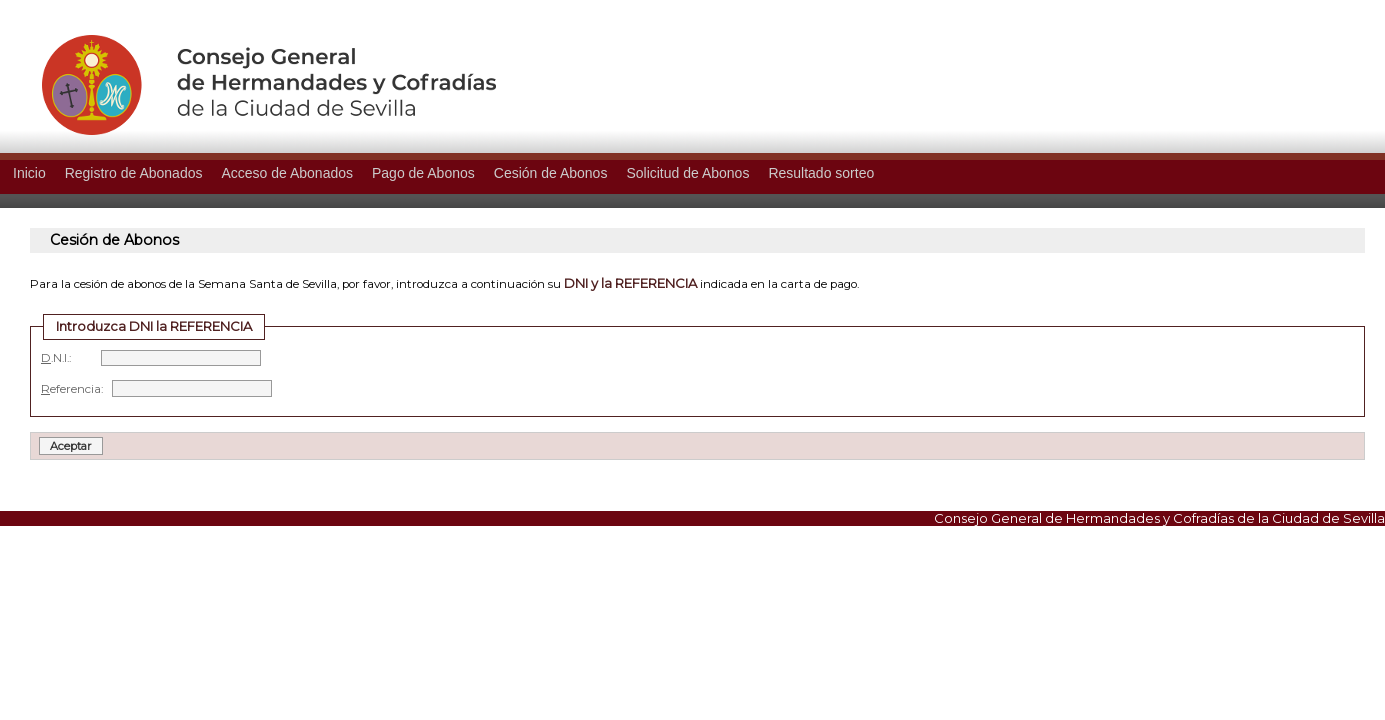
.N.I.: (151, 358)
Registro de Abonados (134, 173)
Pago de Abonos (423, 173)
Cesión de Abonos (551, 173)
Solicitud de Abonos (687, 173)
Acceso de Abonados (287, 173)
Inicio (29, 173)
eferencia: (156, 389)
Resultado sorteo (821, 173)
